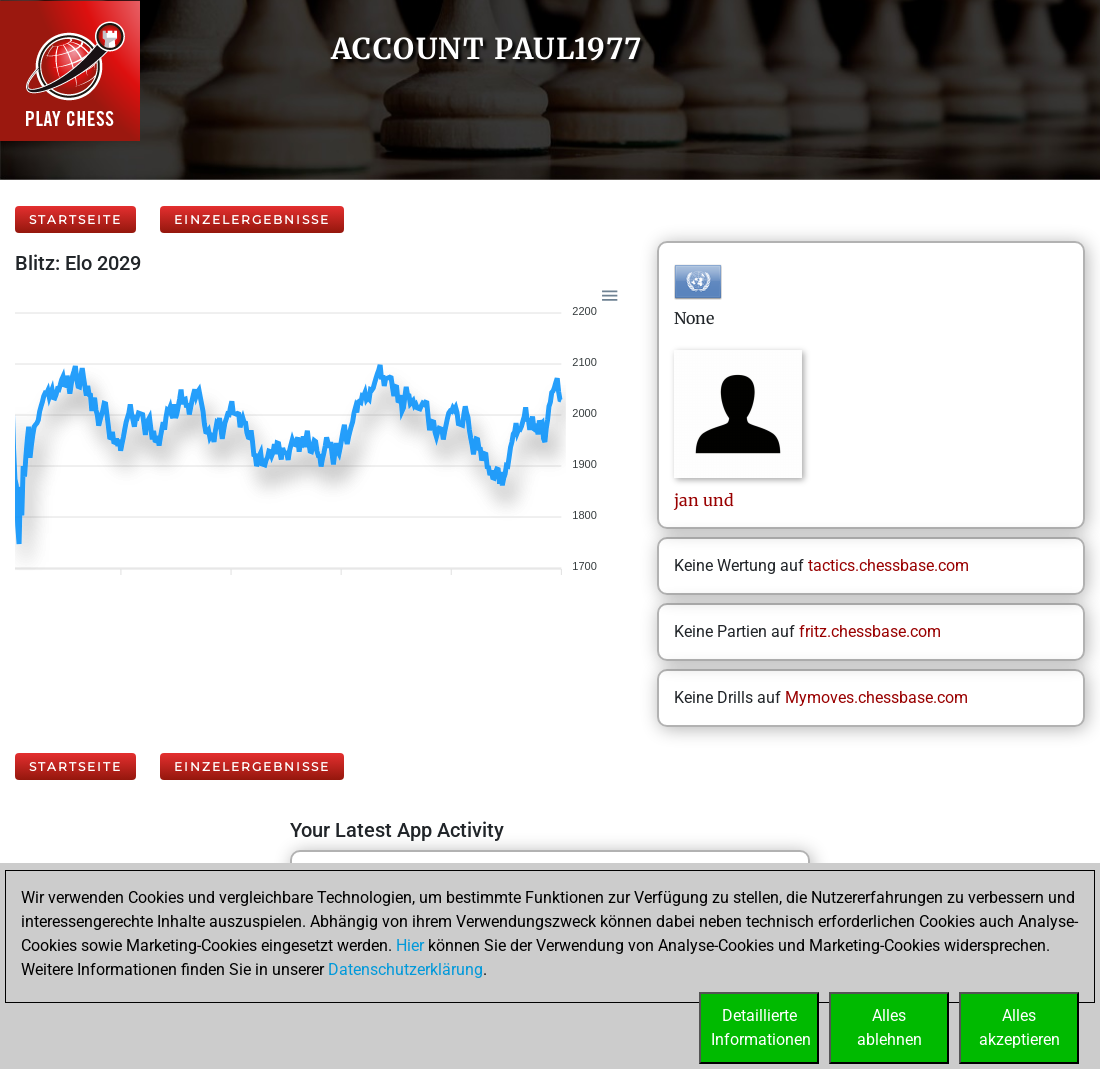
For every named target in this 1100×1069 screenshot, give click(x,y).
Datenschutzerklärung (405, 969)
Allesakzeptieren (1019, 1027)
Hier (410, 945)
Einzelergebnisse (252, 219)
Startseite (75, 219)
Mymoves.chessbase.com (876, 697)
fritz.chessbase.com (870, 631)
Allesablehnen (889, 1027)
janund (704, 500)
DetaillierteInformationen (761, 1027)
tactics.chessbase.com (888, 565)
